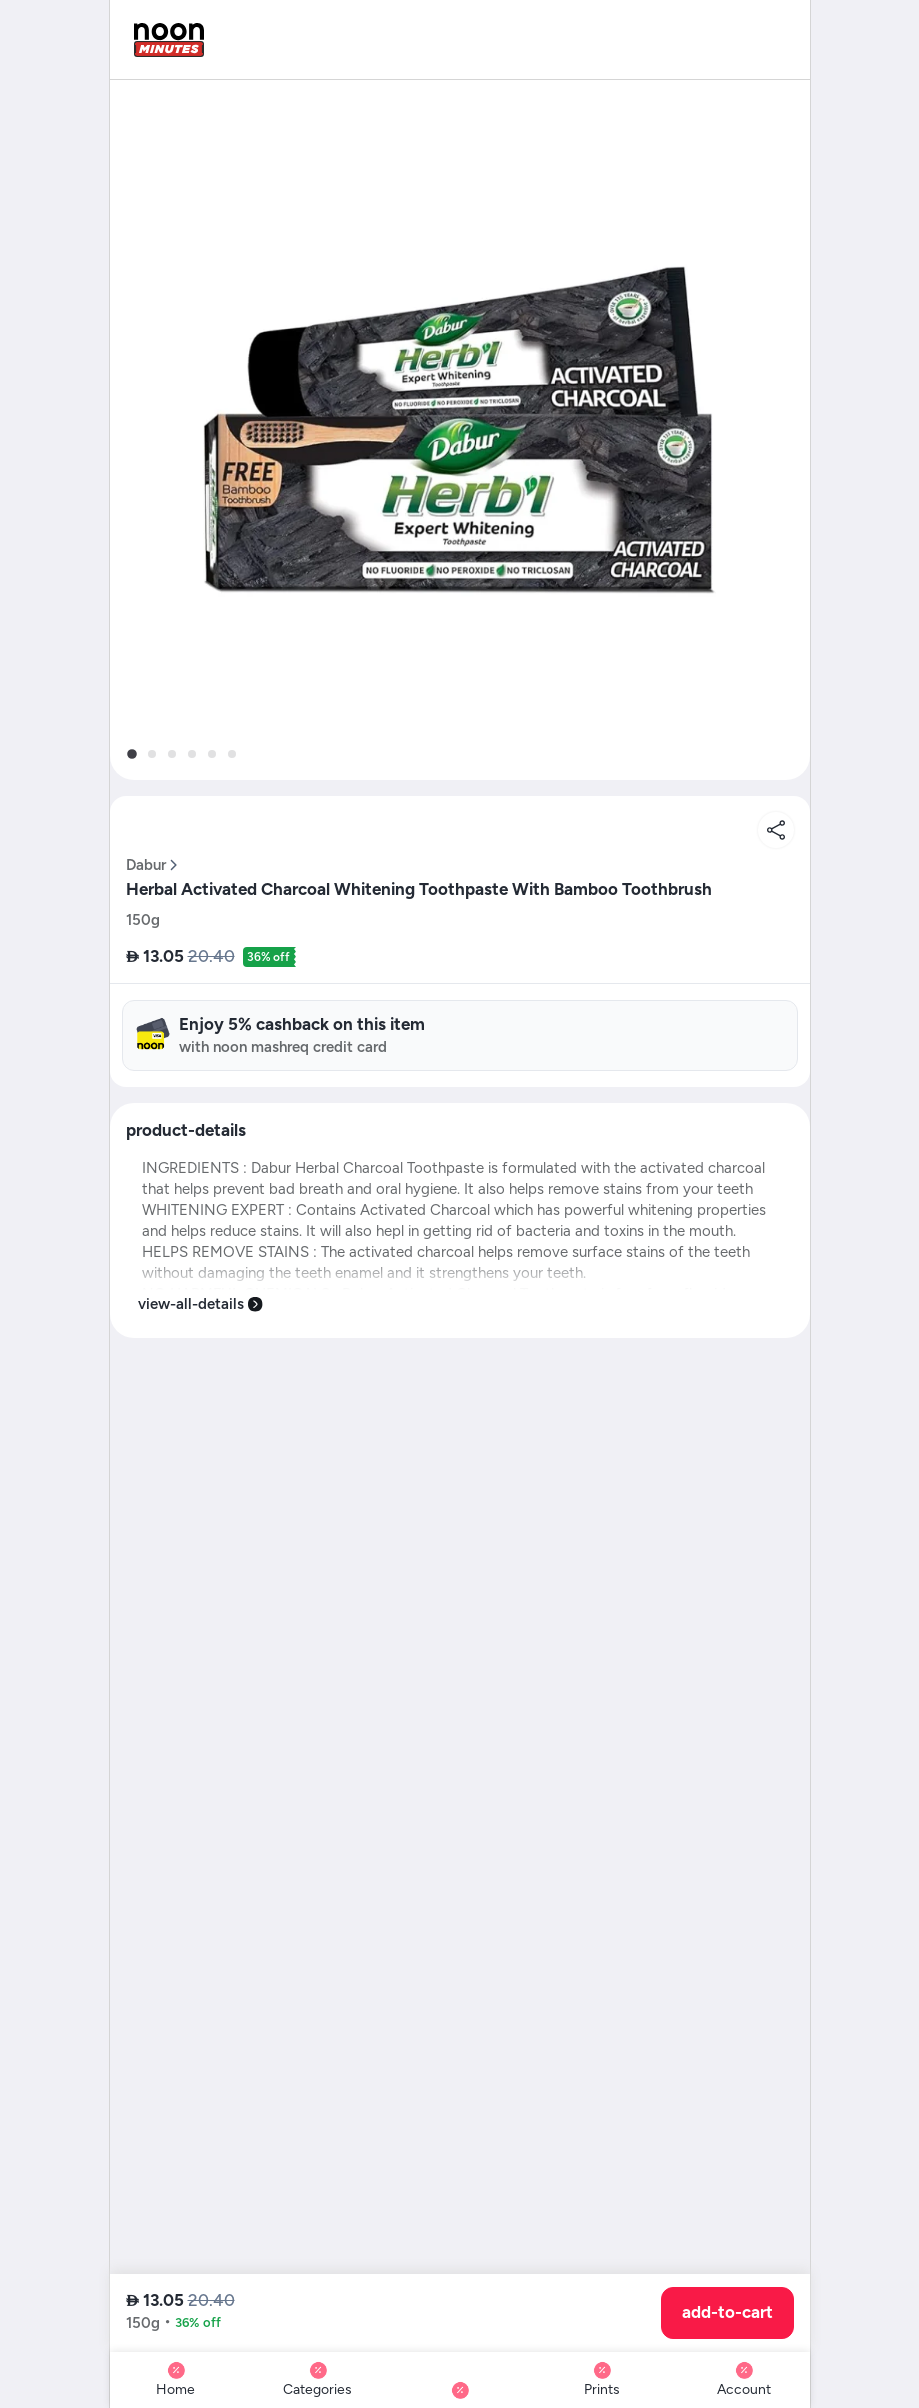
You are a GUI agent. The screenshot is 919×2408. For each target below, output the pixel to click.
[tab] (131, 754)
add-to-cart (727, 2312)
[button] (460, 430)
